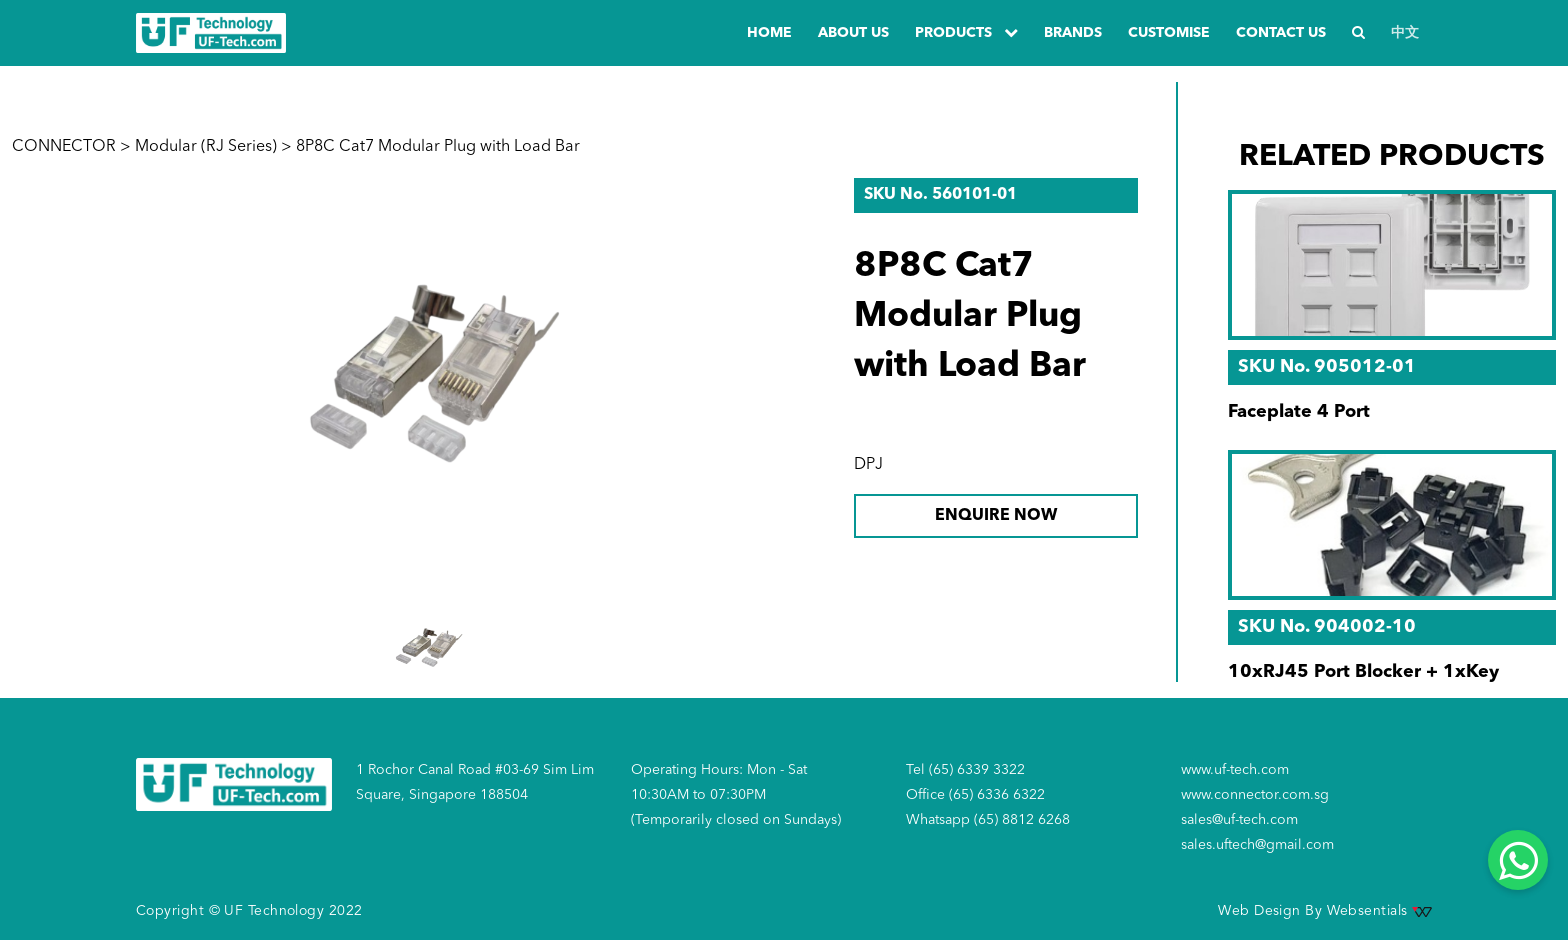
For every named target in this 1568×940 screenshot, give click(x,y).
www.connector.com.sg (1255, 795)
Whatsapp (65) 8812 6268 (988, 820)
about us (853, 33)
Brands (1073, 33)
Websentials (1379, 911)
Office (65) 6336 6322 (975, 795)
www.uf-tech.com (1235, 770)
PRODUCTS (966, 32)
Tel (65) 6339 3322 (965, 770)
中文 (1405, 33)
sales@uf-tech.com (1239, 820)
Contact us (1281, 33)
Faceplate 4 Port (1299, 412)
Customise (1169, 33)
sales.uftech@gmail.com (1257, 845)
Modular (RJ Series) (206, 147)
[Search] (1358, 33)
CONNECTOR (64, 147)
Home (769, 33)
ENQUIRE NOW (996, 516)
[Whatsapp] (1518, 860)
